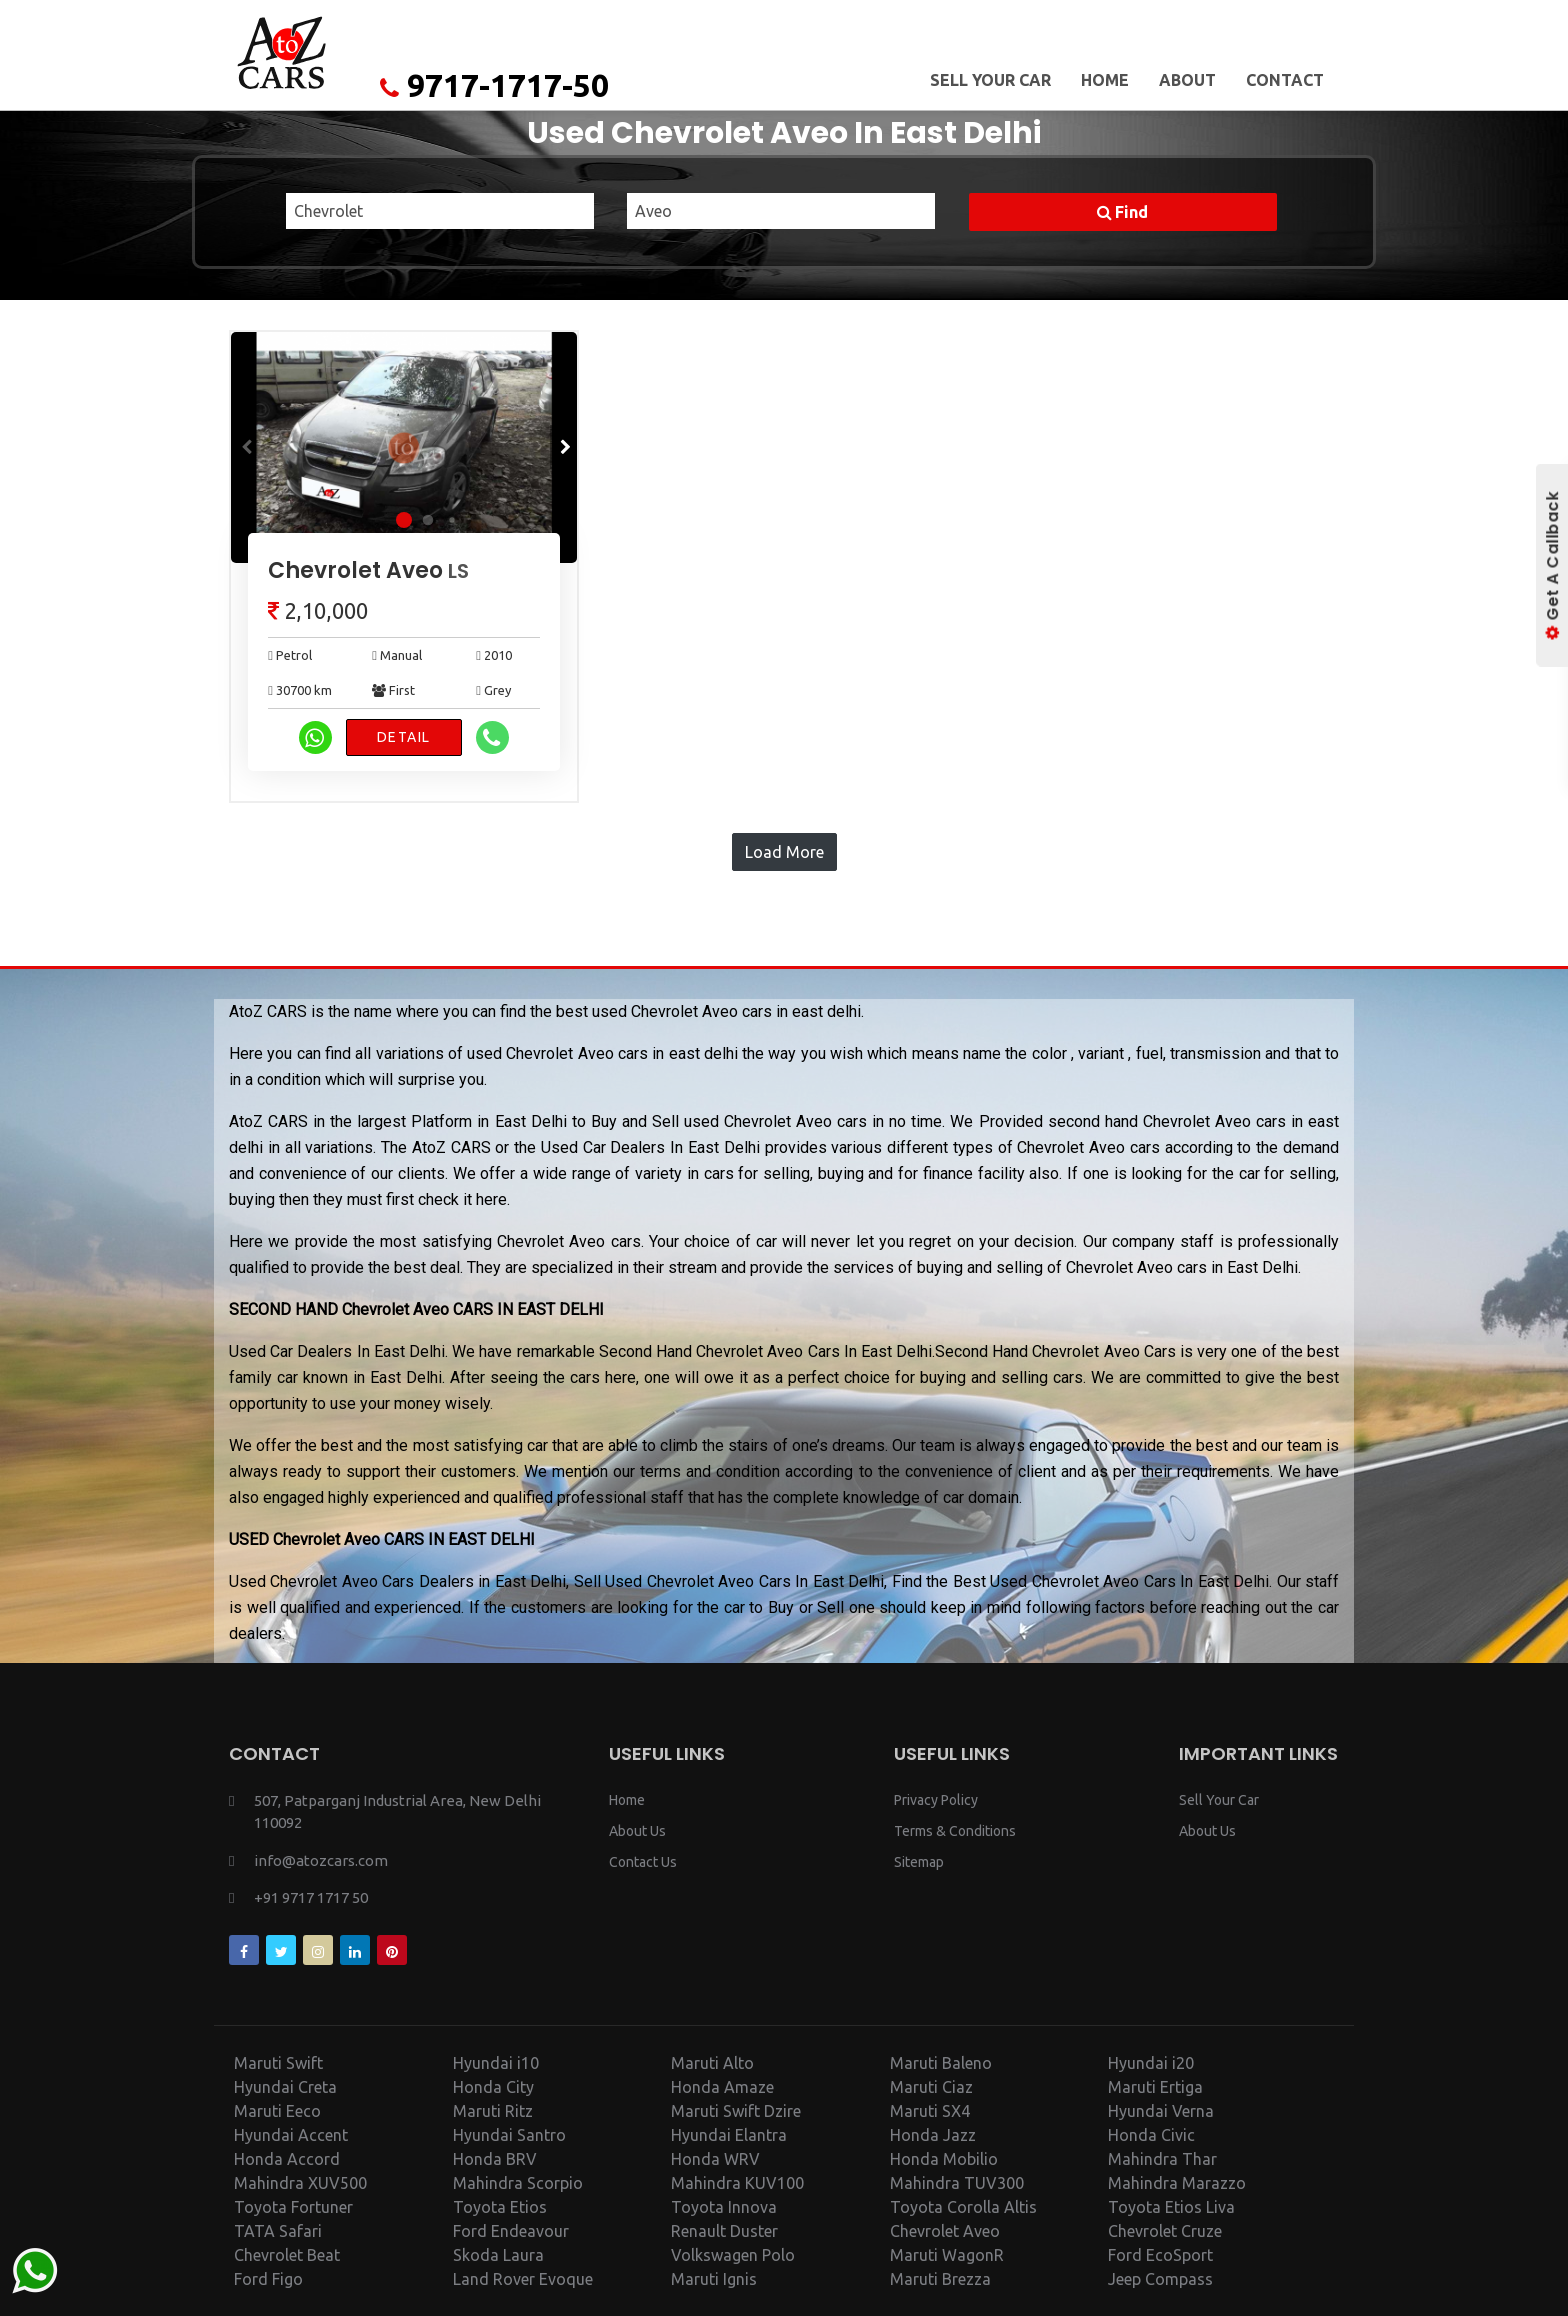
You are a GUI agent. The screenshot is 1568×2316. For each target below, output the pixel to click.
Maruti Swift (278, 2063)
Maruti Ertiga (1155, 2087)
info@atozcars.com (321, 1860)
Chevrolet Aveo (368, 570)
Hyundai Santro (509, 2135)
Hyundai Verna (1161, 2111)
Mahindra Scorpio (518, 2183)
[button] (563, 447)
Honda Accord (287, 2159)
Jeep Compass (1160, 2279)
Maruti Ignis (714, 2279)
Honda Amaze (722, 2087)
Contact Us (643, 1862)
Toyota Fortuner (293, 2207)
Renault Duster (724, 2231)
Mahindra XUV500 (300, 2183)
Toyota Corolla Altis (963, 2207)
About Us (637, 1831)
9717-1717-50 (494, 85)
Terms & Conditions (955, 1831)
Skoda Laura (498, 2255)
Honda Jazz (933, 2135)
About (1187, 80)
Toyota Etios (500, 2207)
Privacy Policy (936, 1800)
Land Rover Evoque (523, 2279)
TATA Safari (278, 2231)
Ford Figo (268, 2279)
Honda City (493, 2087)
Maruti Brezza (940, 2279)
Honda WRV (715, 2159)
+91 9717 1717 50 (311, 1897)
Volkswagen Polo (733, 2255)
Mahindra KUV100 (737, 2183)
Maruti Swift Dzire (736, 2111)
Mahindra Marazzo (1177, 2183)
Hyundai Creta (285, 2087)
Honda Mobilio (944, 2159)
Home (1105, 80)
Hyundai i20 (1151, 2063)
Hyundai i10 (496, 2063)
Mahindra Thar (1162, 2159)
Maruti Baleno (941, 2063)
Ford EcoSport (1160, 2255)
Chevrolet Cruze (1165, 2231)
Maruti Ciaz (931, 2087)
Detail (404, 737)
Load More (784, 852)
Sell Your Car (990, 80)
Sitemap (919, 1862)
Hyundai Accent (291, 2135)
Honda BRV (495, 2159)
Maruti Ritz (493, 2111)
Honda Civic (1151, 2135)
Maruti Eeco (277, 2111)
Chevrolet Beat (287, 2255)
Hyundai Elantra (729, 2135)
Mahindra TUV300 (957, 2183)
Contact (1285, 80)
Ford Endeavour (511, 2231)
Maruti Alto (712, 2063)
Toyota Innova (724, 2207)
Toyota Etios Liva (1171, 2207)
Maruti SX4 (930, 2111)
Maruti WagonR (947, 2255)
